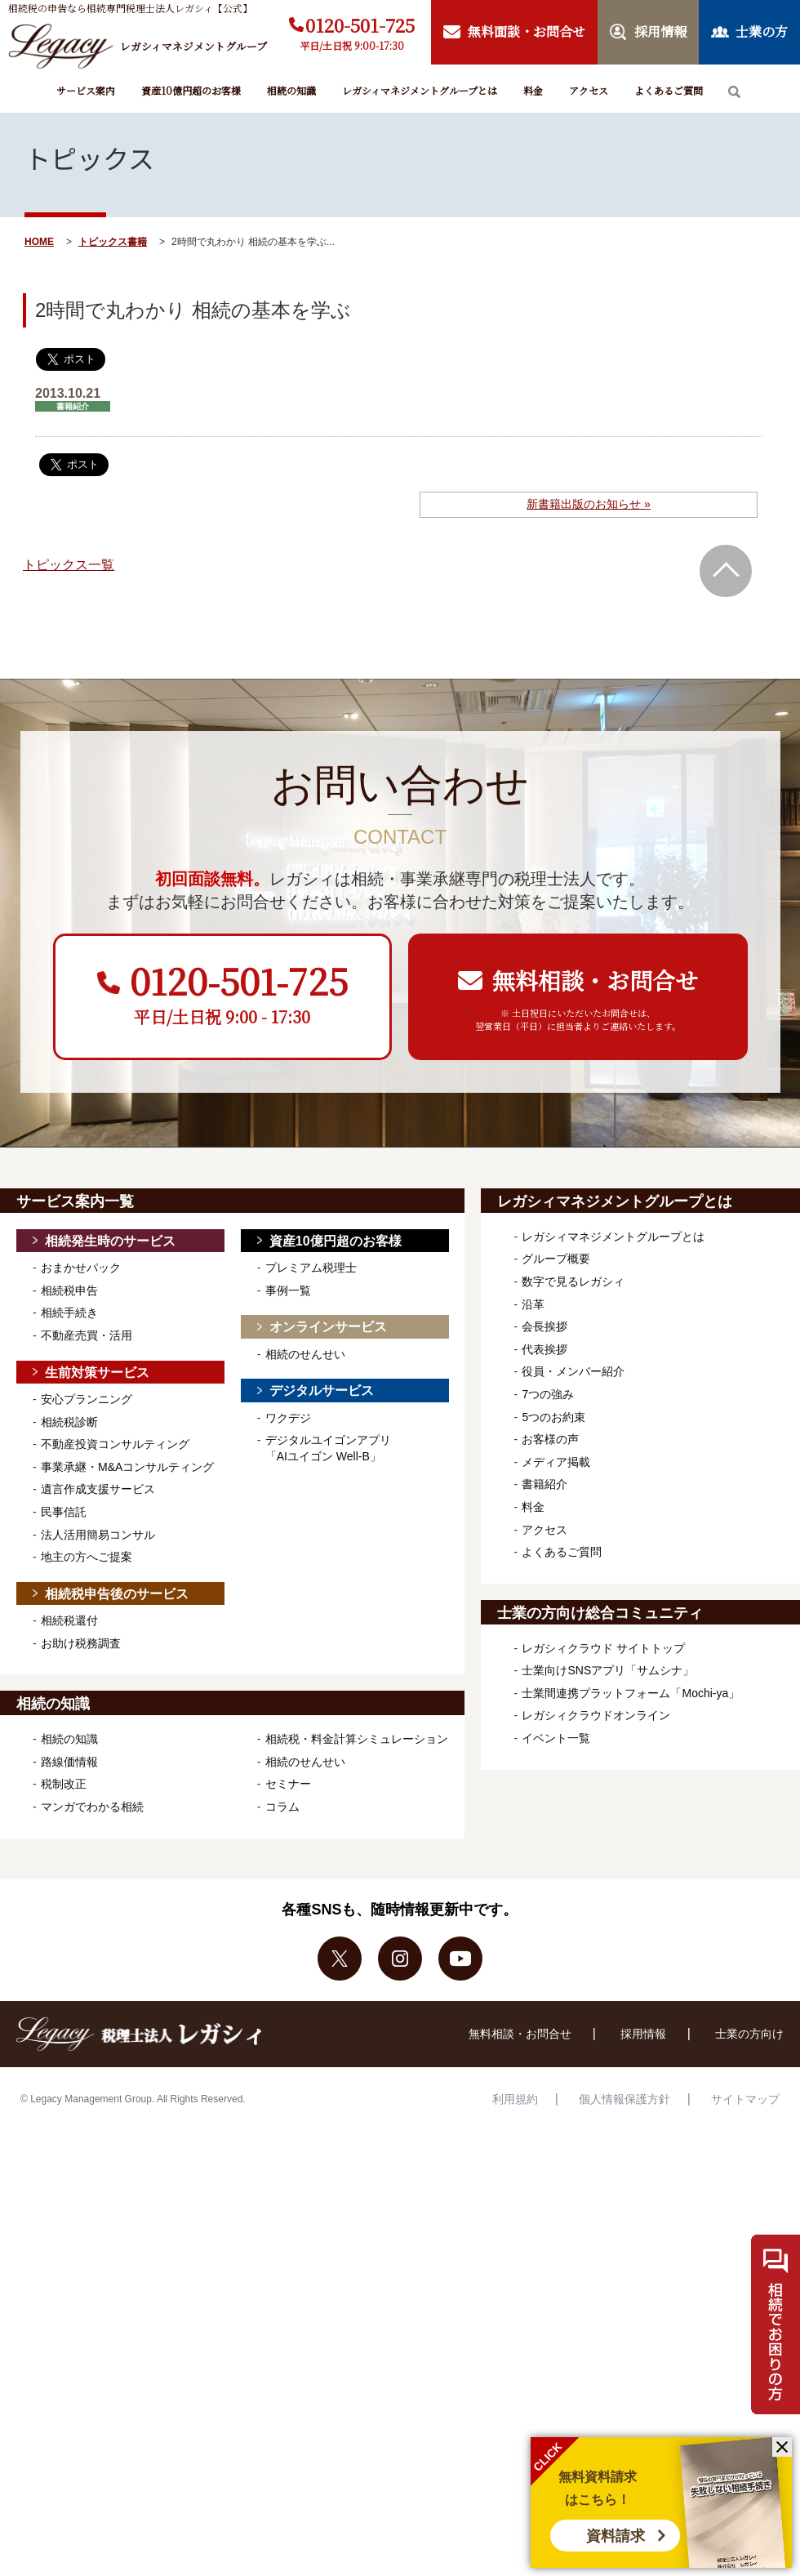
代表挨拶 (544, 1349)
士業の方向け (749, 2033)
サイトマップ (745, 2099)
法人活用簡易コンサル (98, 1534)
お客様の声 (550, 1439)
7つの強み (548, 1394)
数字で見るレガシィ (573, 1281)
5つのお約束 (553, 1417)
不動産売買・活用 (86, 1335)
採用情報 (643, 2033)
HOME (39, 241)
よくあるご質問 (668, 90)
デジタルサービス (321, 1390)
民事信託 (64, 1511)
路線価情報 (69, 1761)
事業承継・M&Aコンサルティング (127, 1466)
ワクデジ (288, 1417)
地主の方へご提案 (86, 1556)
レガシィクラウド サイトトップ (603, 1648)
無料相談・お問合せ (520, 2033)
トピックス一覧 (68, 565)
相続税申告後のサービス (117, 1594)
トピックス (102, 241)
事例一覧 (288, 1290)
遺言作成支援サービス (98, 1488)
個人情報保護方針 (624, 2099)
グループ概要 (556, 1258)
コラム (282, 1806)
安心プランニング (86, 1399)
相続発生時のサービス (110, 1241)
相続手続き (69, 1312)
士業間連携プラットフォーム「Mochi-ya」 (631, 1693)
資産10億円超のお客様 (191, 90)
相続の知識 (291, 90)
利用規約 (515, 2099)
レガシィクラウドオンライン (596, 1715)
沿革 (533, 1304)
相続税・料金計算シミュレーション (356, 1738)
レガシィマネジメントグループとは (419, 90)
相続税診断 (69, 1421)
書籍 (137, 241)
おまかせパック (81, 1267)
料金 (533, 90)
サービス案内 (85, 90)
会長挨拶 (544, 1326)
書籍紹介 (544, 1484)
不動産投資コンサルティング (115, 1444)
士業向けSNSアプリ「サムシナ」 (608, 1670)
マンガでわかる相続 (92, 1806)
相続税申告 (69, 1290)
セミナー (288, 1783)
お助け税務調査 (81, 1643)
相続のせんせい (305, 1354)
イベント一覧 (556, 1738)
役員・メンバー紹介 (573, 1371)
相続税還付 (69, 1620)
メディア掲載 (556, 1461)
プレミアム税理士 (311, 1267)
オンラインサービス (328, 1327)
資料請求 (615, 2536)
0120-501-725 (360, 25)
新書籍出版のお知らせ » (589, 503)
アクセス (588, 90)
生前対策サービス (97, 1372)
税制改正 (64, 1783)
